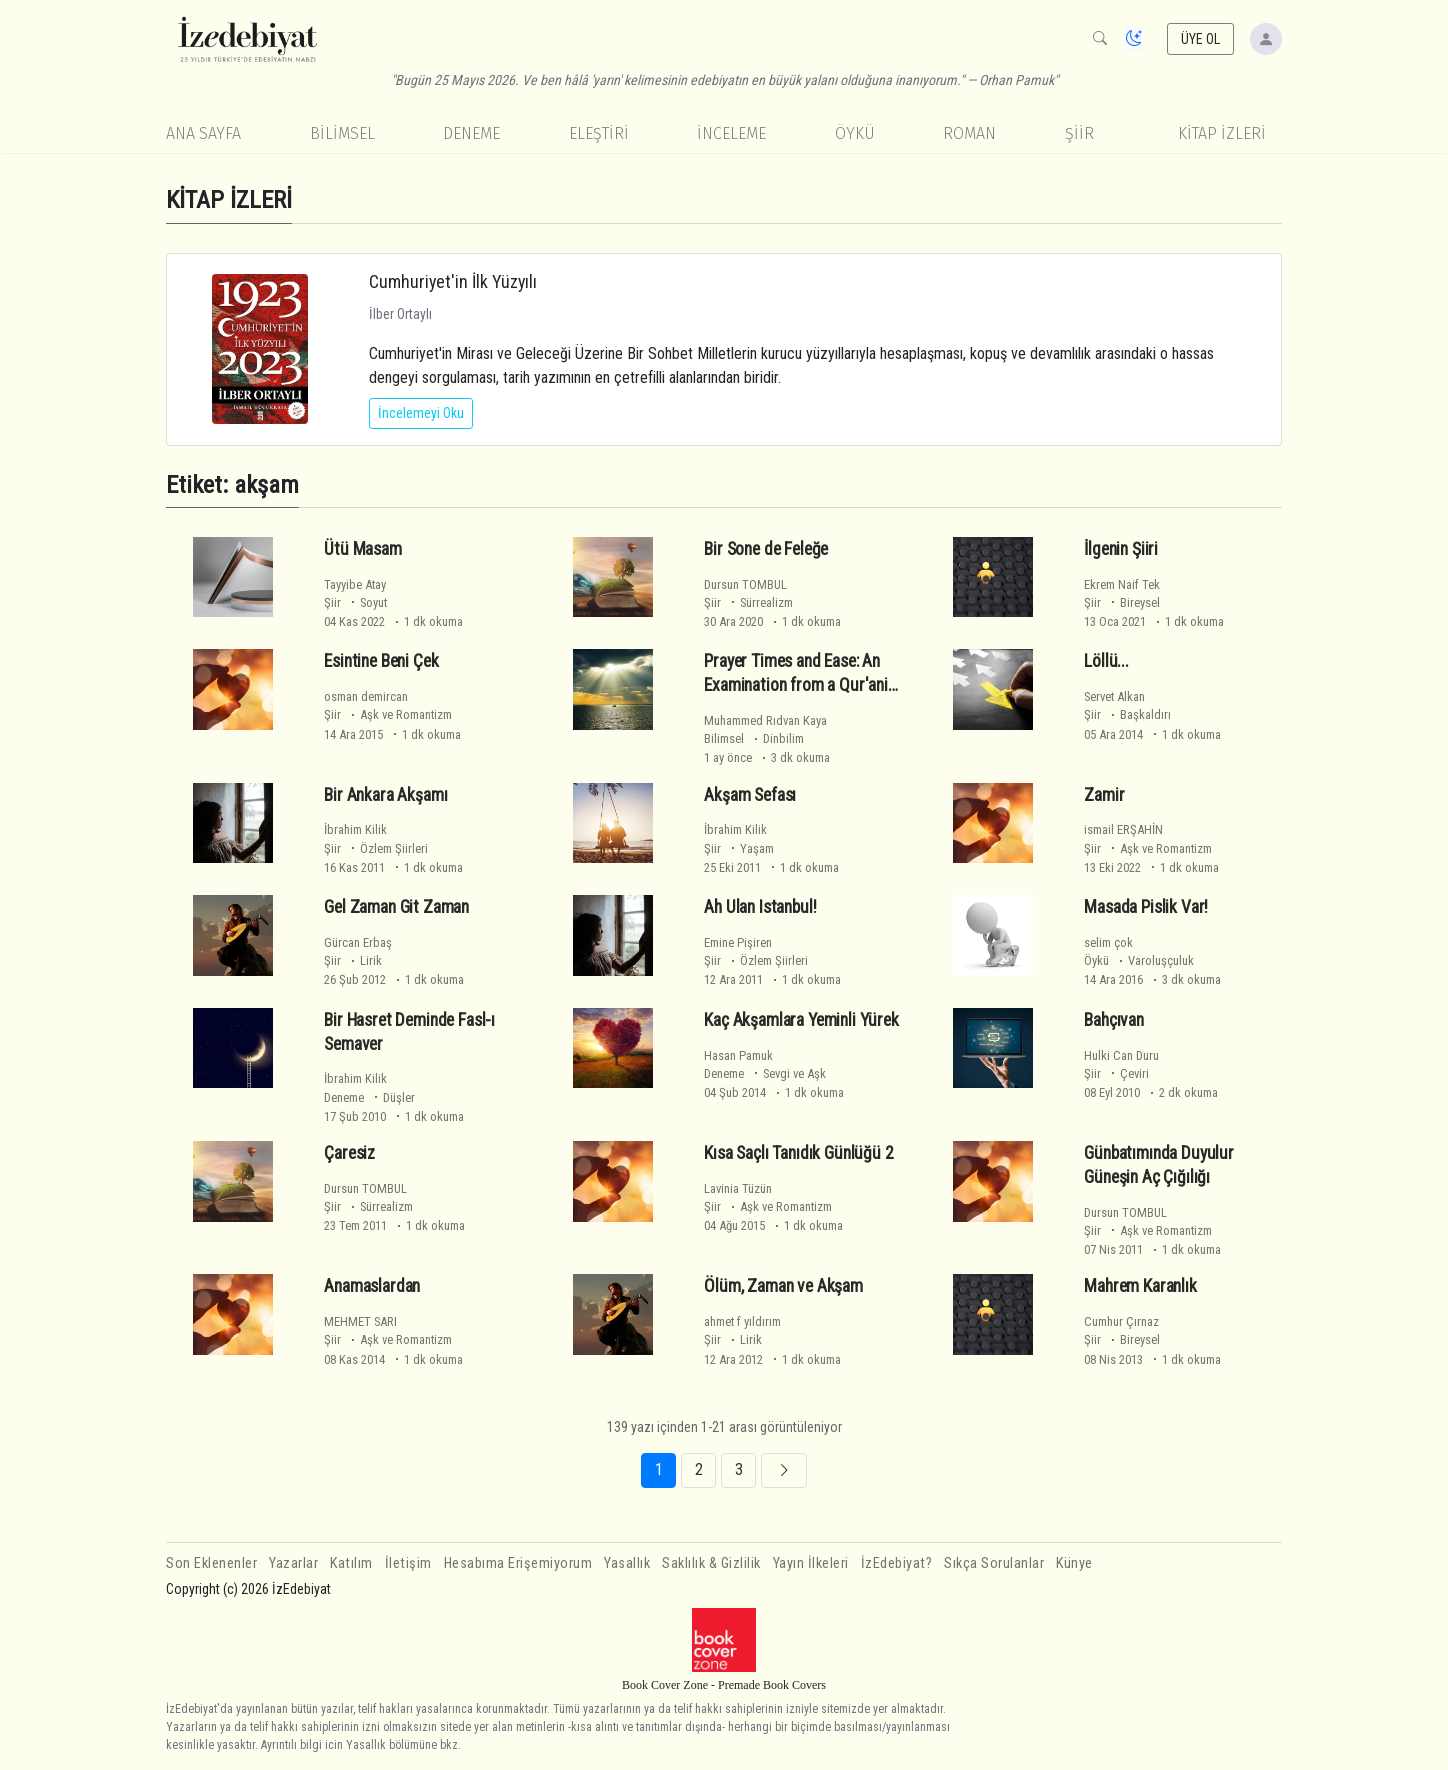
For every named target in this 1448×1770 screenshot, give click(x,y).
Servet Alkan (1114, 696)
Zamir (1104, 795)
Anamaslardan (372, 1286)
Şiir (1079, 133)
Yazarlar (293, 1563)
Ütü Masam (362, 549)
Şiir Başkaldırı (1127, 714)
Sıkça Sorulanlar (994, 1563)
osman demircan (366, 696)
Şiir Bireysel (1122, 602)
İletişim (408, 1563)
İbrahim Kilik (355, 829)
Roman (969, 133)
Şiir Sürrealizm (748, 602)
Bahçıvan (1114, 1020)
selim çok (1108, 942)
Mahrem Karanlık (1140, 1286)
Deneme (471, 133)
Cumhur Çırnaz (1121, 1321)
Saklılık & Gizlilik (711, 1563)
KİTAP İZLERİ (1222, 133)
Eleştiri (599, 133)
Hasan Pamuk (738, 1055)
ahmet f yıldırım (742, 1321)
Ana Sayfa (203, 133)
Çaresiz (349, 1153)
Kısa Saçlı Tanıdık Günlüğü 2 (798, 1153)
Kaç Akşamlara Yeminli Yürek (801, 1020)
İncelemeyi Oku (421, 413)
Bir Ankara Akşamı (385, 795)
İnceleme (731, 133)
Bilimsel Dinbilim (754, 738)
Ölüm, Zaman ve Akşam (783, 1286)
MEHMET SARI (360, 1321)
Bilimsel (342, 133)
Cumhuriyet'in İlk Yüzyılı (453, 281)
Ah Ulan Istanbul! (760, 907)
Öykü (855, 133)
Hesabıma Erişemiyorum (518, 1563)
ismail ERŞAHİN (1123, 829)
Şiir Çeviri (1116, 1073)
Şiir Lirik (353, 960)
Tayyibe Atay (355, 584)
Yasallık (627, 1563)
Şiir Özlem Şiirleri (376, 848)
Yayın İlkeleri (811, 1563)
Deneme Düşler (369, 1097)
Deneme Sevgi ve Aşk (765, 1073)
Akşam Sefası (750, 795)
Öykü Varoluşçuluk (1139, 960)
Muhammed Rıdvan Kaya (765, 720)
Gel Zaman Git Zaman (396, 907)
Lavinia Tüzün (738, 1188)
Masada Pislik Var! (1146, 907)
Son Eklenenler (211, 1563)
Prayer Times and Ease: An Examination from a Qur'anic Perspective (799, 684)
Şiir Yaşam (739, 848)
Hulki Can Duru (1121, 1055)
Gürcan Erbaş (358, 942)
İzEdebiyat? (897, 1563)
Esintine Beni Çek (381, 661)
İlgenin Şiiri (1121, 549)
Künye (1074, 1563)
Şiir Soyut (355, 602)
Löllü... (1106, 661)
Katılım (351, 1563)
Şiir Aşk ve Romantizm (388, 714)
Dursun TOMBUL (745, 584)
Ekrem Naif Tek (1122, 584)
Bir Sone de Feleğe (766, 549)
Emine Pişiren (738, 942)
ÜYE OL (1201, 39)
